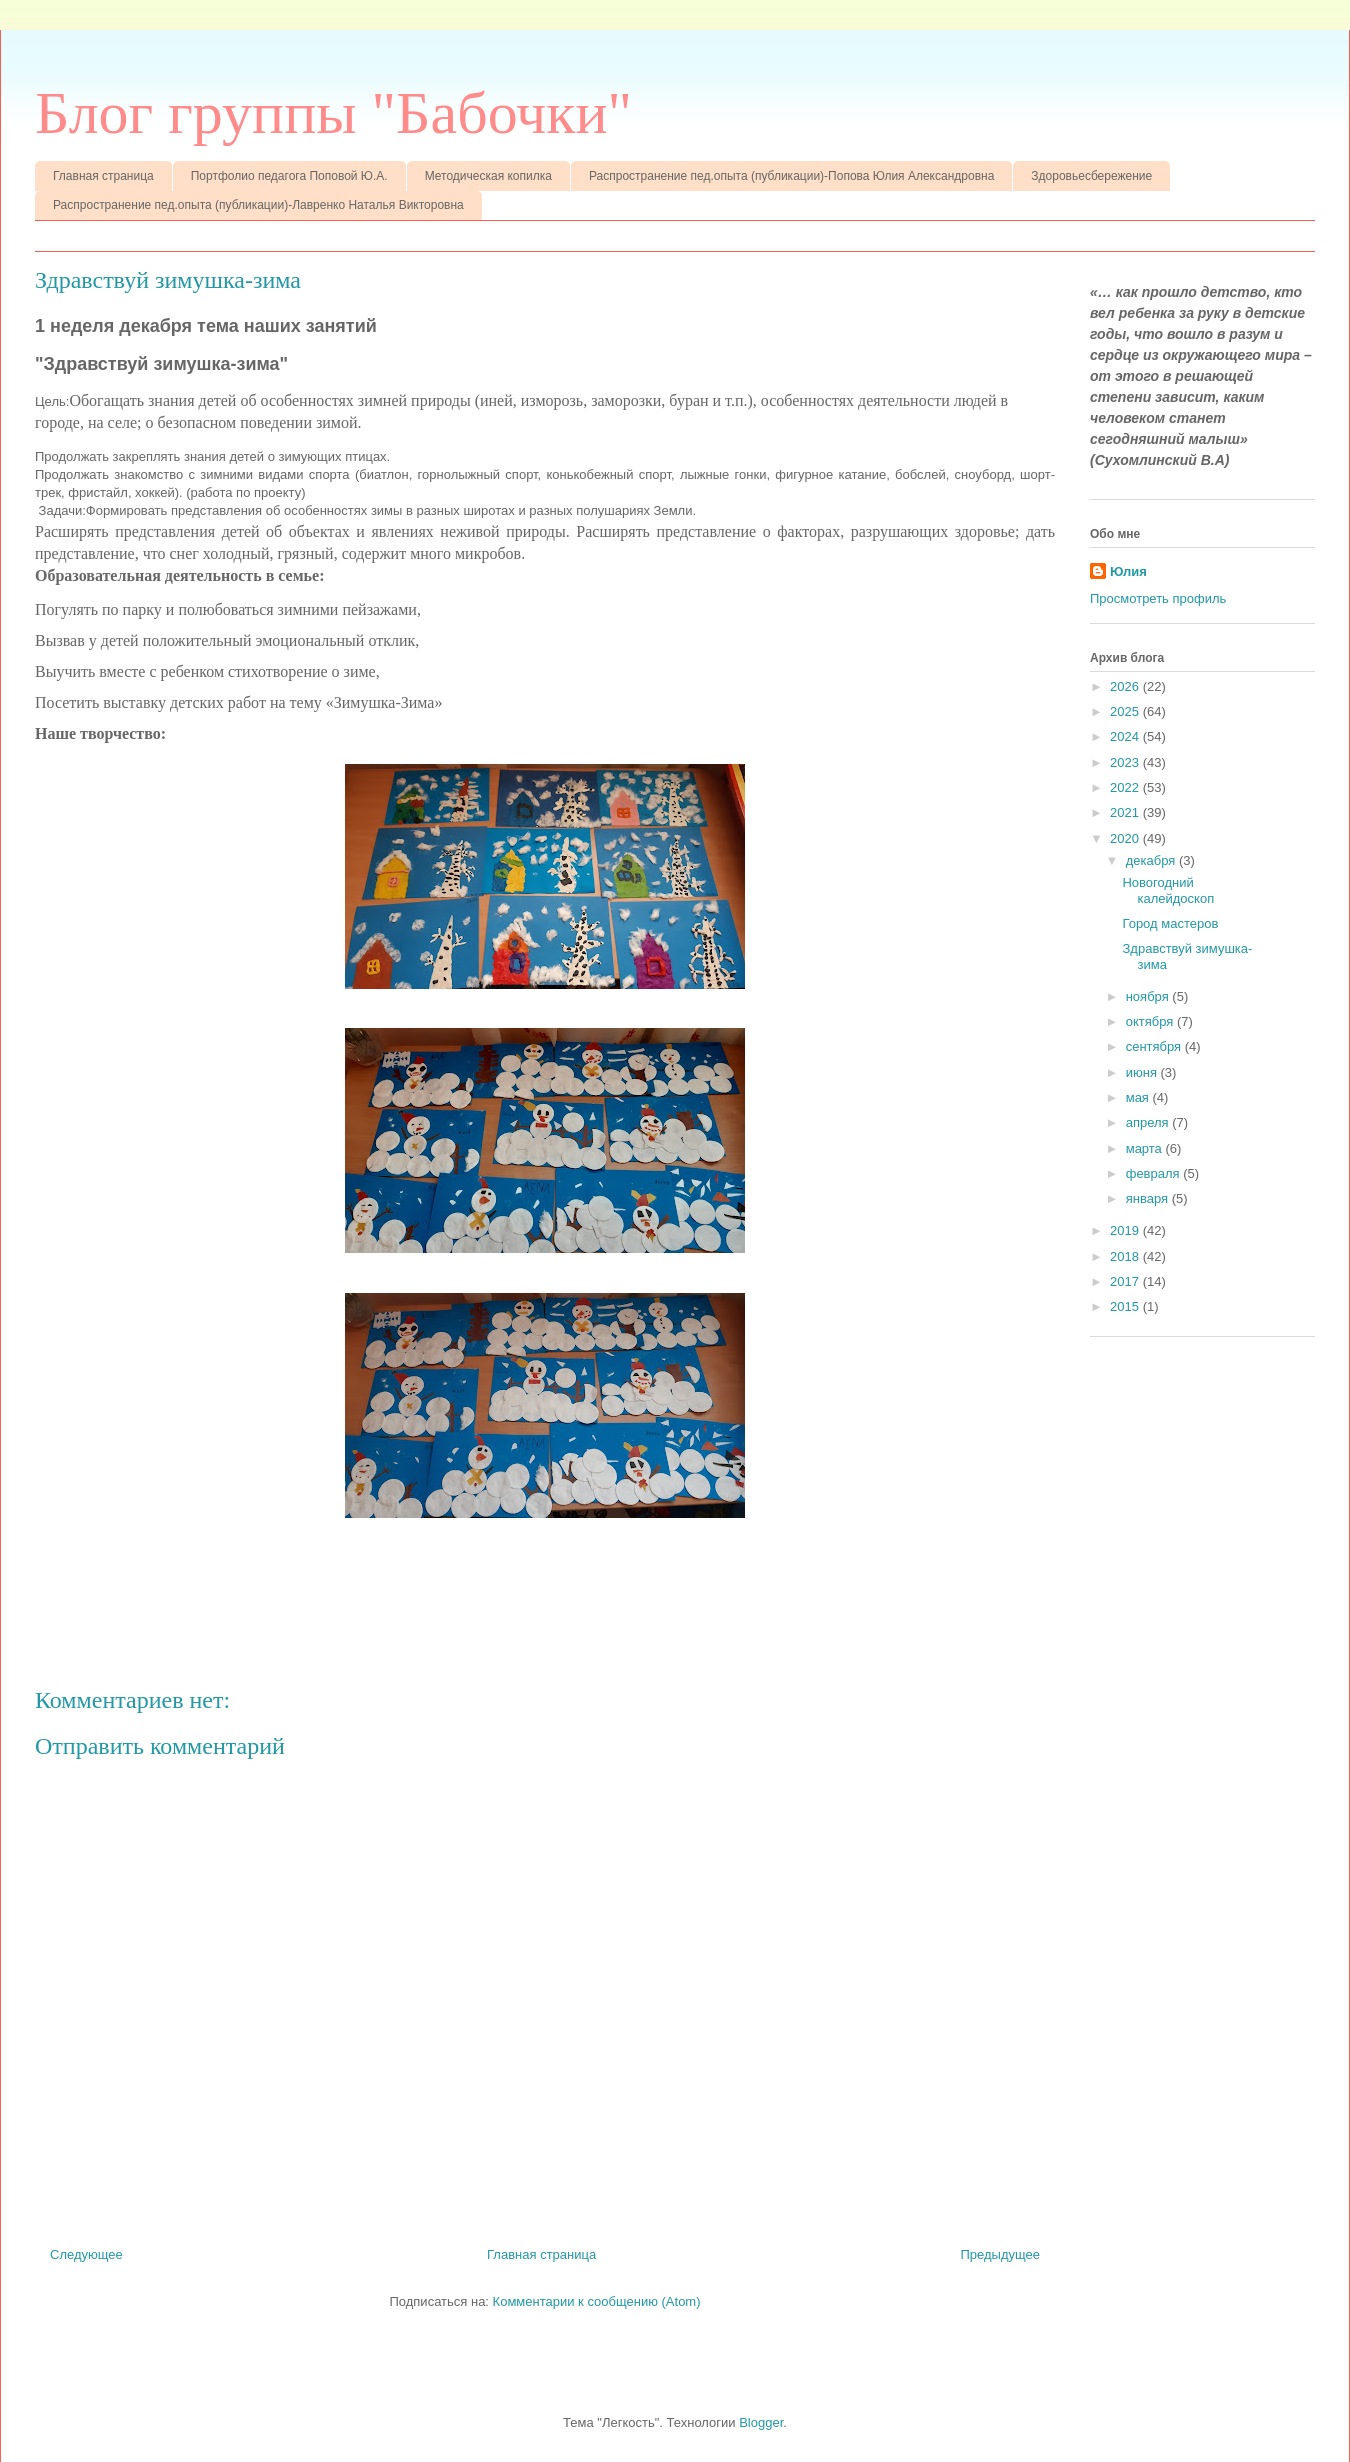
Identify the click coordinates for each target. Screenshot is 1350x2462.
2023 (1126, 762)
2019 (1126, 1230)
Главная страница (103, 176)
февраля (1155, 1173)
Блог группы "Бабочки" (333, 113)
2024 (1126, 736)
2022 (1126, 787)
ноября (1149, 996)
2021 (1126, 812)
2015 (1126, 1306)
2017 (1126, 1281)
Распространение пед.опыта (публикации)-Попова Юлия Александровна (791, 176)
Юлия (1128, 571)
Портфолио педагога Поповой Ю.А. (289, 176)
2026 (1126, 686)
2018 (1126, 1256)
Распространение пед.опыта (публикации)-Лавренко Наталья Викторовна (258, 205)
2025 (1126, 711)
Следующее (86, 2254)
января (1149, 1198)
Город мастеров (1170, 923)
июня (1143, 1072)
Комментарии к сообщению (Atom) (597, 2301)
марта (1146, 1148)
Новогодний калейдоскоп (1168, 890)
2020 (1126, 838)
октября (1151, 1021)
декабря (1152, 860)
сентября (1155, 1046)
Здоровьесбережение (1091, 176)
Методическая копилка (488, 176)
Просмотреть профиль (1158, 598)
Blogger (761, 2422)
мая (1139, 1097)
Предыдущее (1000, 2254)
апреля (1149, 1122)
